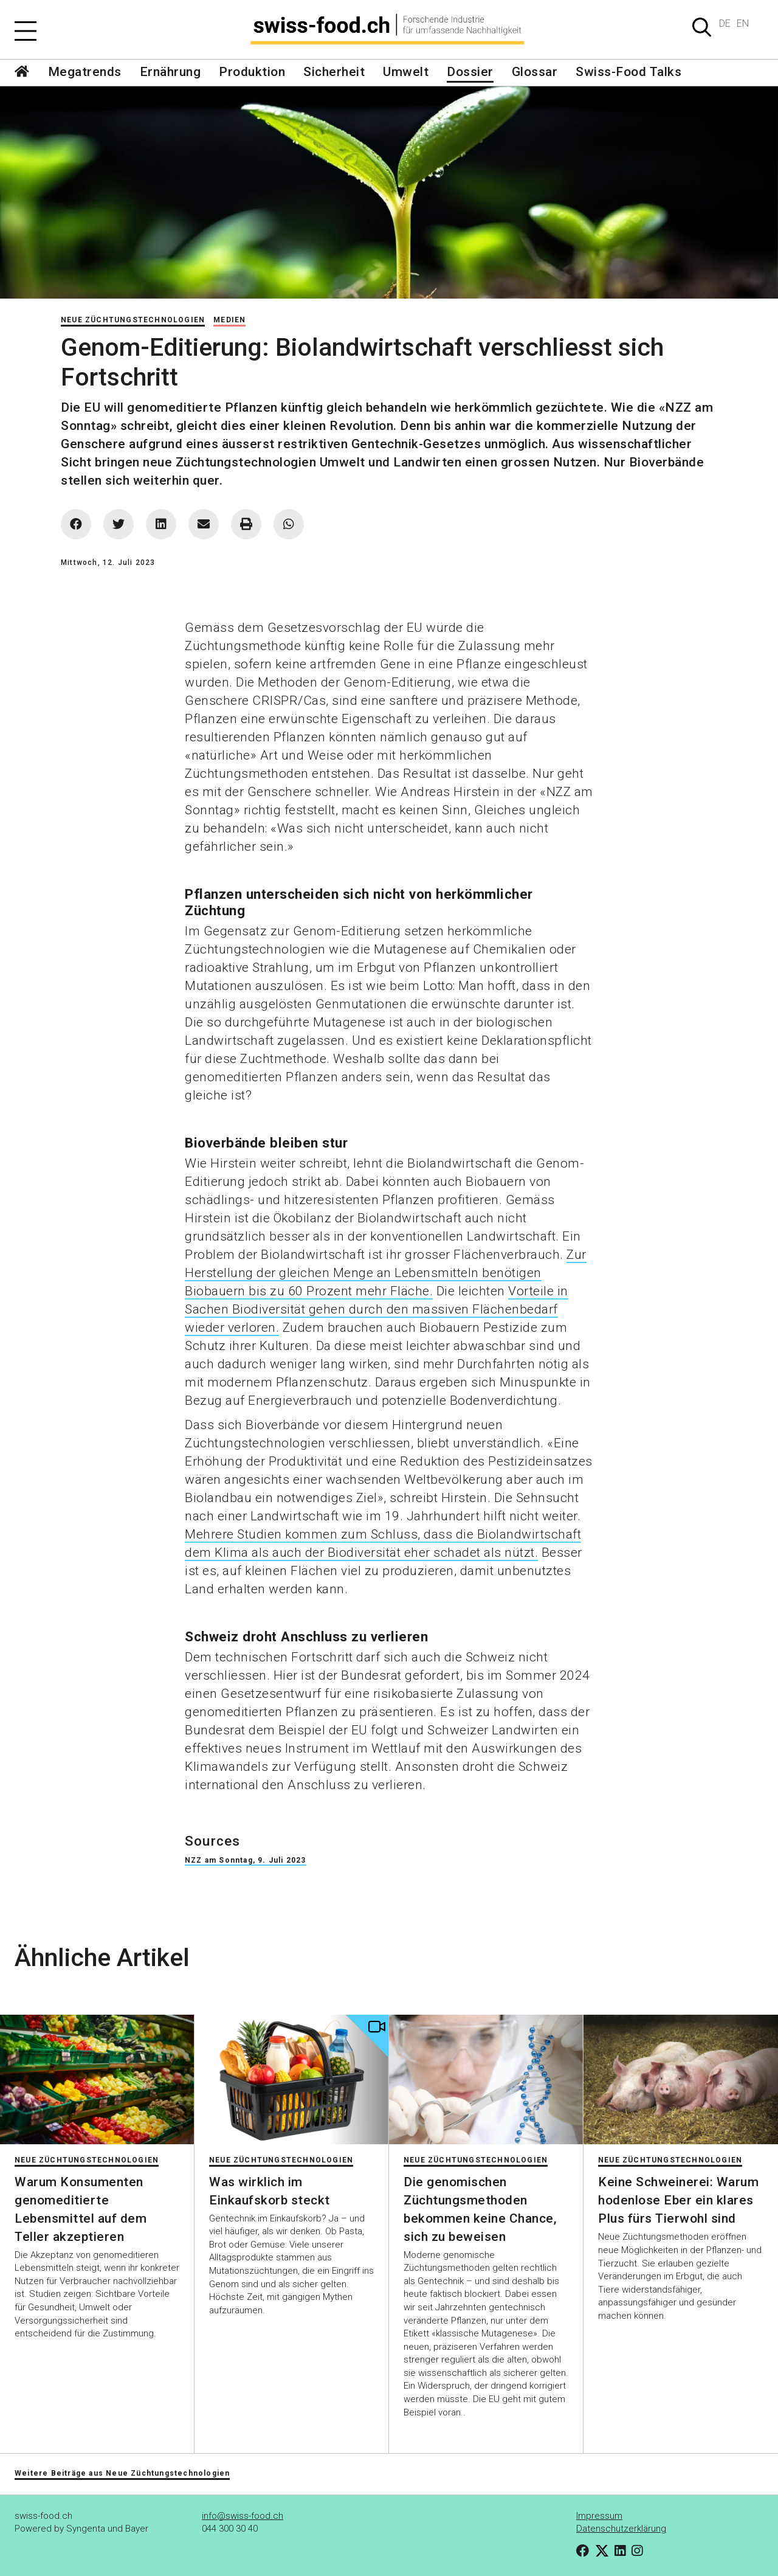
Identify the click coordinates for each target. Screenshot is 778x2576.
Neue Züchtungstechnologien (133, 320)
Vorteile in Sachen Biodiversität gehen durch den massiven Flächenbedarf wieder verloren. (376, 1309)
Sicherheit (334, 71)
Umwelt (406, 71)
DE (725, 23)
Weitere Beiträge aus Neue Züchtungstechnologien (122, 2473)
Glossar (535, 71)
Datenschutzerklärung (621, 2528)
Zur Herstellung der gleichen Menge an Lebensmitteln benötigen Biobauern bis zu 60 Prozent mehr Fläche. (386, 1272)
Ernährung (170, 71)
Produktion (252, 71)
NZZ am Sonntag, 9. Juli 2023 (245, 1860)
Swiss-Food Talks (628, 71)
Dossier (470, 71)
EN (743, 23)
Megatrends (85, 71)
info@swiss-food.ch (242, 2515)
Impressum (599, 2515)
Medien (229, 320)
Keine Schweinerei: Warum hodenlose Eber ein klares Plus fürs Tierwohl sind (678, 2200)
